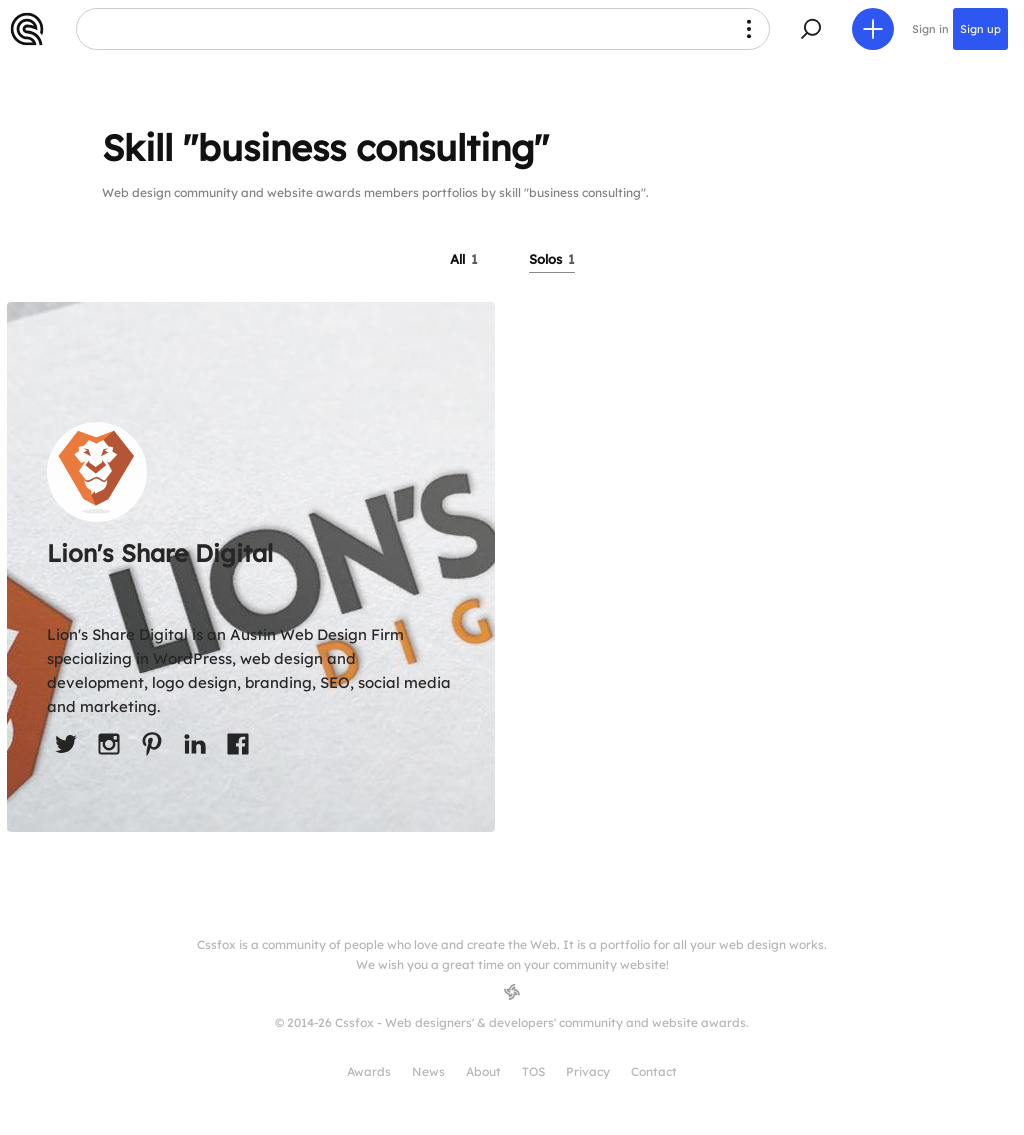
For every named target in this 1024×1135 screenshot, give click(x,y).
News (428, 1071)
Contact (654, 1071)
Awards (369, 1071)
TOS (533, 1071)
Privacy (588, 1071)
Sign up (980, 29)
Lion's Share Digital (160, 553)
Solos (552, 259)
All (464, 259)
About (483, 1071)
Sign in (930, 29)
